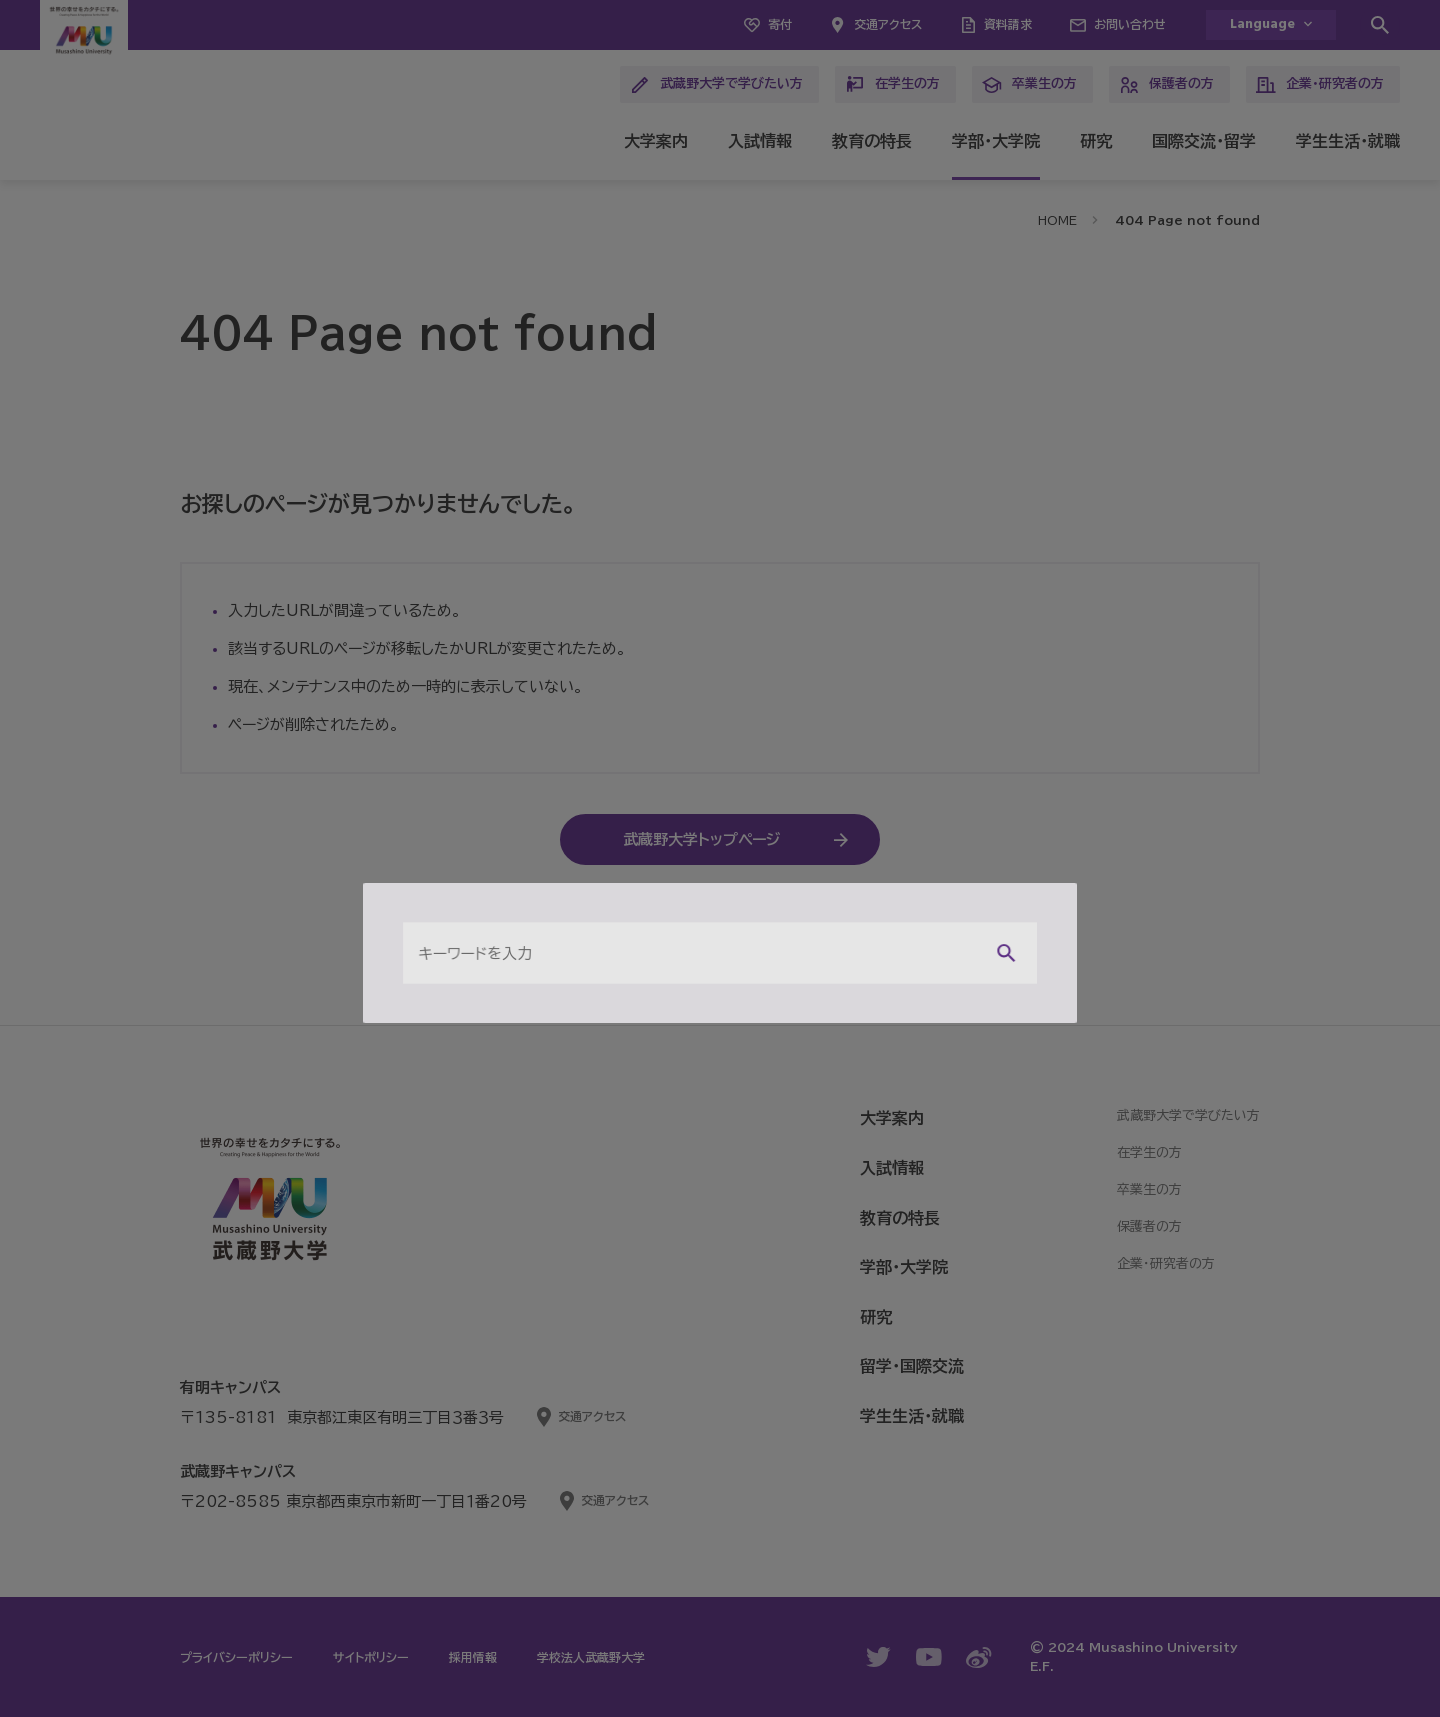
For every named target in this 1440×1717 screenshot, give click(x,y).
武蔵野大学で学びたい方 (716, 85)
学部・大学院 (996, 141)
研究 (1096, 141)
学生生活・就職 (1348, 141)
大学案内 (656, 141)
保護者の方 (1166, 85)
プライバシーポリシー (236, 1657)
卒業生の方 (1029, 85)
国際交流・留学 (1204, 141)
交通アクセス (888, 24)
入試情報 (760, 141)
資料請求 (1008, 24)
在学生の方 (892, 85)
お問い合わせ (1130, 24)
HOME (1057, 220)
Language (1262, 24)
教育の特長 (872, 141)
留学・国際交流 (912, 1366)
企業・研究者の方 (1320, 85)
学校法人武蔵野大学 (591, 1657)
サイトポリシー (371, 1657)
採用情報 (473, 1657)
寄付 (780, 24)
